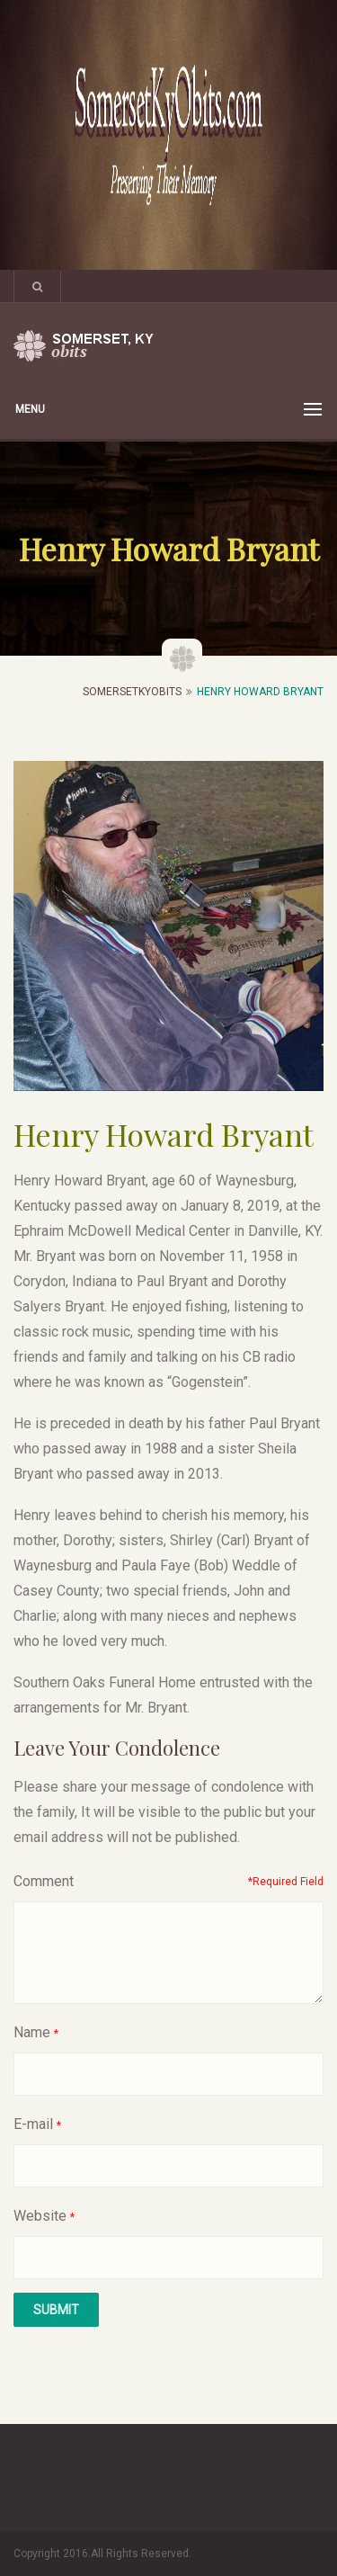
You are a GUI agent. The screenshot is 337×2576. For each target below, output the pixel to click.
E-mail (33, 2124)
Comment (43, 1881)
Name (31, 2032)
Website (40, 2215)
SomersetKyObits (132, 691)
